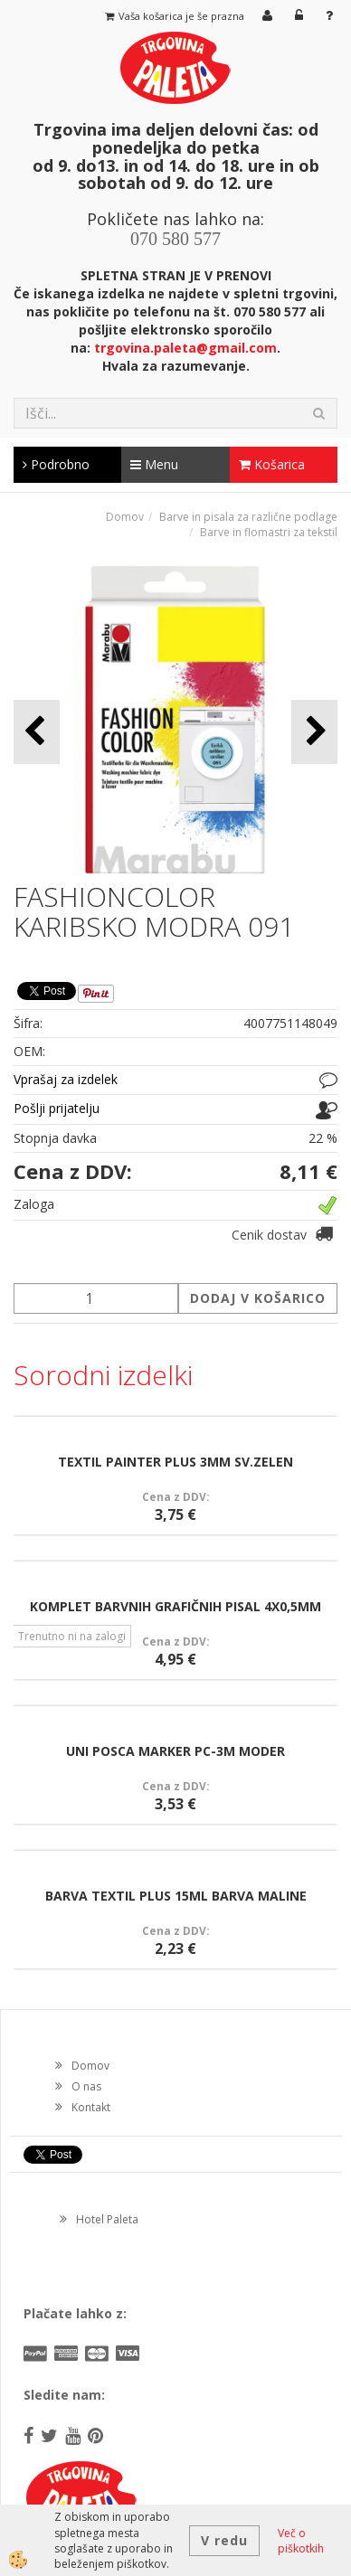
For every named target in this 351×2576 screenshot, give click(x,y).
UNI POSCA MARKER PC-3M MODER (175, 1751)
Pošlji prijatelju (57, 1108)
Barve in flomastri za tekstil (268, 532)
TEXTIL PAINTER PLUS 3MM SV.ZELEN (175, 1461)
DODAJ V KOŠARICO (258, 1298)
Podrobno (56, 464)
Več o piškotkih (301, 2540)
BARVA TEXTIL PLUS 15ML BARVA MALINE (176, 1895)
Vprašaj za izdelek (66, 1079)
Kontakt (90, 2107)
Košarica (272, 464)
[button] (314, 732)
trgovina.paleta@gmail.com (185, 347)
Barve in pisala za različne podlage (248, 516)
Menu (154, 464)
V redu (224, 2540)
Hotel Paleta (107, 2219)
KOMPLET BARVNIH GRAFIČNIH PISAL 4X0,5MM (175, 1606)
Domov (125, 516)
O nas (86, 2086)
